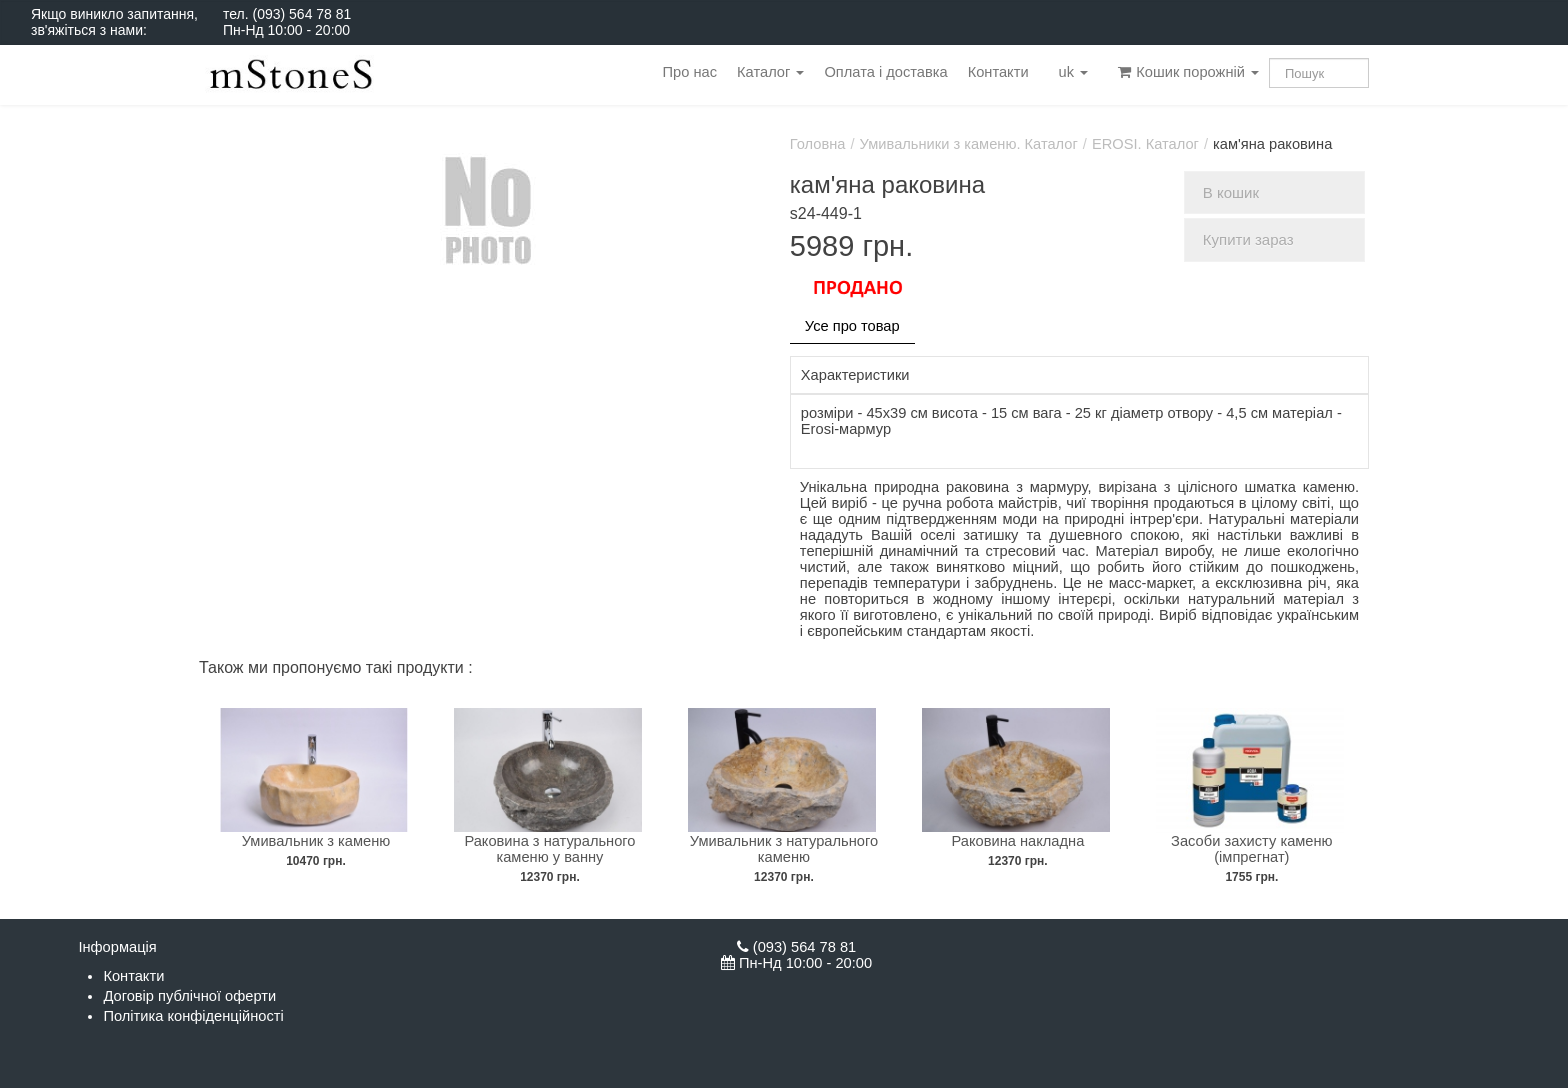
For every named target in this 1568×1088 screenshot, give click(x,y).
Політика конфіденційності (193, 1016)
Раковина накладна (1018, 841)
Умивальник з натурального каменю (784, 849)
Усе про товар (852, 326)
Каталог (770, 72)
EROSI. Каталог (1145, 144)
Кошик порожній (1188, 72)
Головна (818, 144)
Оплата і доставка (885, 72)
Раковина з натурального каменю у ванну (549, 849)
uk (1074, 72)
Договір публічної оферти (189, 996)
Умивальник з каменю (316, 841)
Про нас (690, 72)
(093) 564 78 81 (301, 14)
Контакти (998, 72)
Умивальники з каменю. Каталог (969, 144)
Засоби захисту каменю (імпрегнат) (1252, 849)
